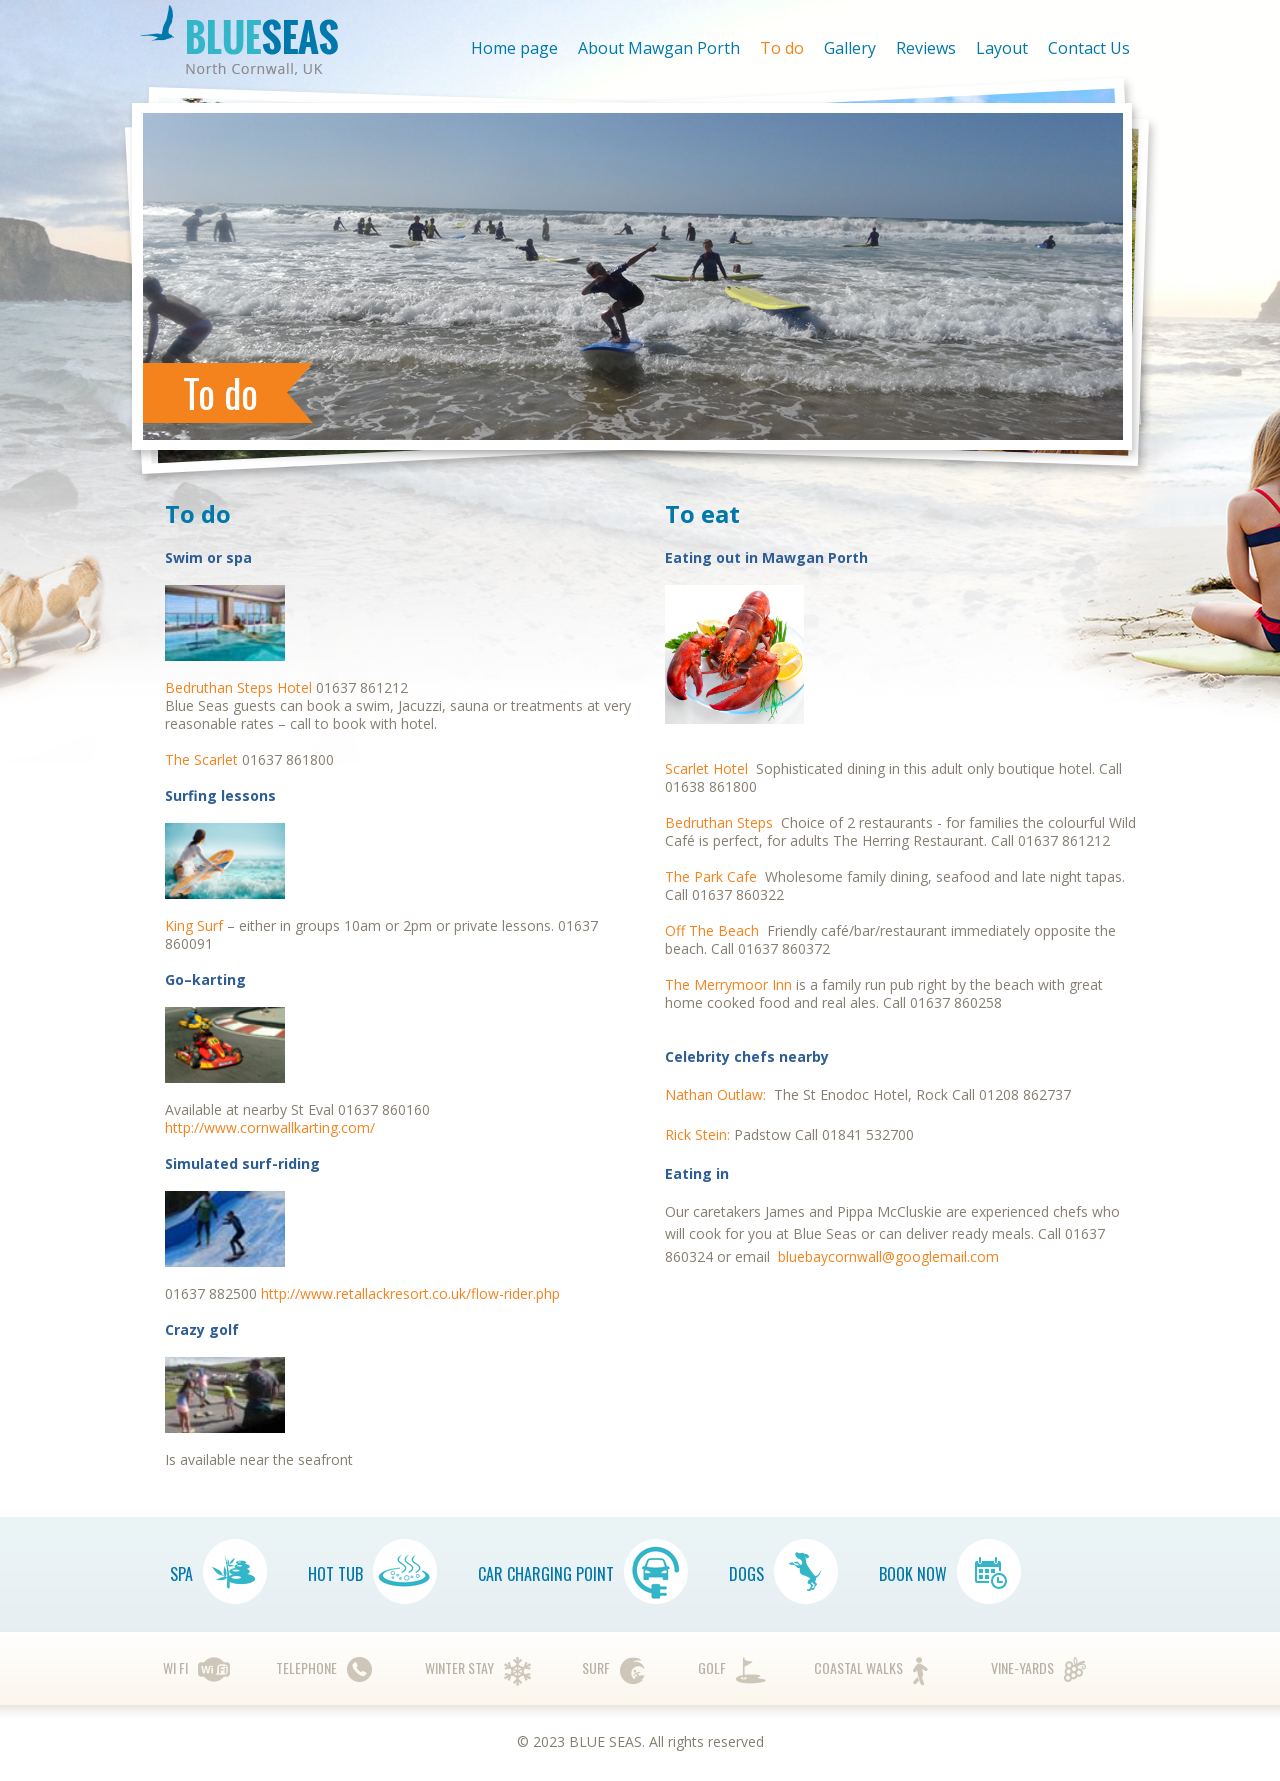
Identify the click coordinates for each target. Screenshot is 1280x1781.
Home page (514, 48)
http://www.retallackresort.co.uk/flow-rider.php (410, 1293)
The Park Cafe (711, 876)
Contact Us (1089, 48)
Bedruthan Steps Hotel (240, 687)
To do (782, 48)
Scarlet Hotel (706, 768)
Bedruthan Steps (719, 822)
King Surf (194, 925)
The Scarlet (201, 759)
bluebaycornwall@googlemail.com (888, 1256)
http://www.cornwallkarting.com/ (270, 1127)
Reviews (926, 48)
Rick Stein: (699, 1134)
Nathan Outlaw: (717, 1094)
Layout (1002, 48)
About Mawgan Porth (659, 48)
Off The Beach (712, 930)
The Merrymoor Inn (728, 984)
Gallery (850, 48)
